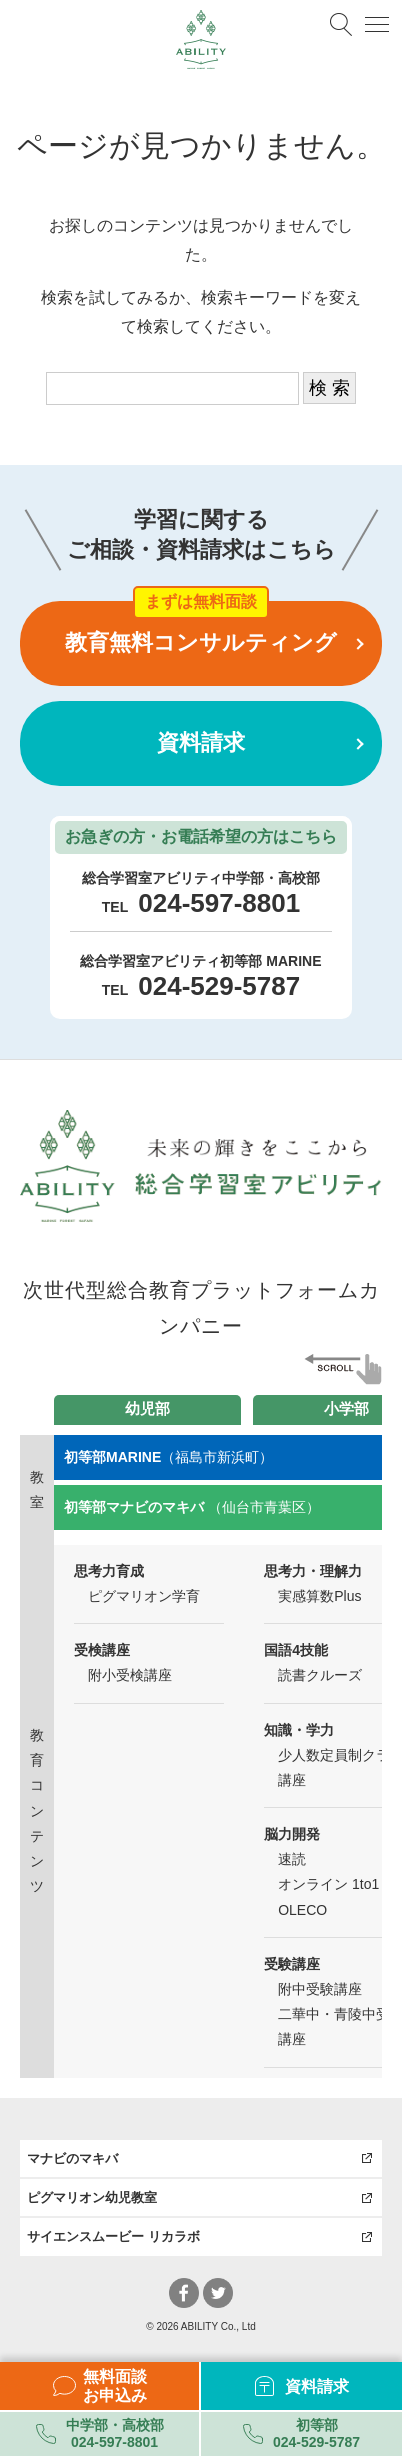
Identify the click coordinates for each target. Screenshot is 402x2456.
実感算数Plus (319, 1596)
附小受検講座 (130, 1675)
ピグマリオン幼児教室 (92, 2197)
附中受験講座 (320, 1989)
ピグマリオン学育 (144, 1596)
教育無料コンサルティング (201, 642)
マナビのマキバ (72, 2158)
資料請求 (201, 742)
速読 (292, 1859)
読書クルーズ (320, 1675)
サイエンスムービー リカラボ (113, 2236)
